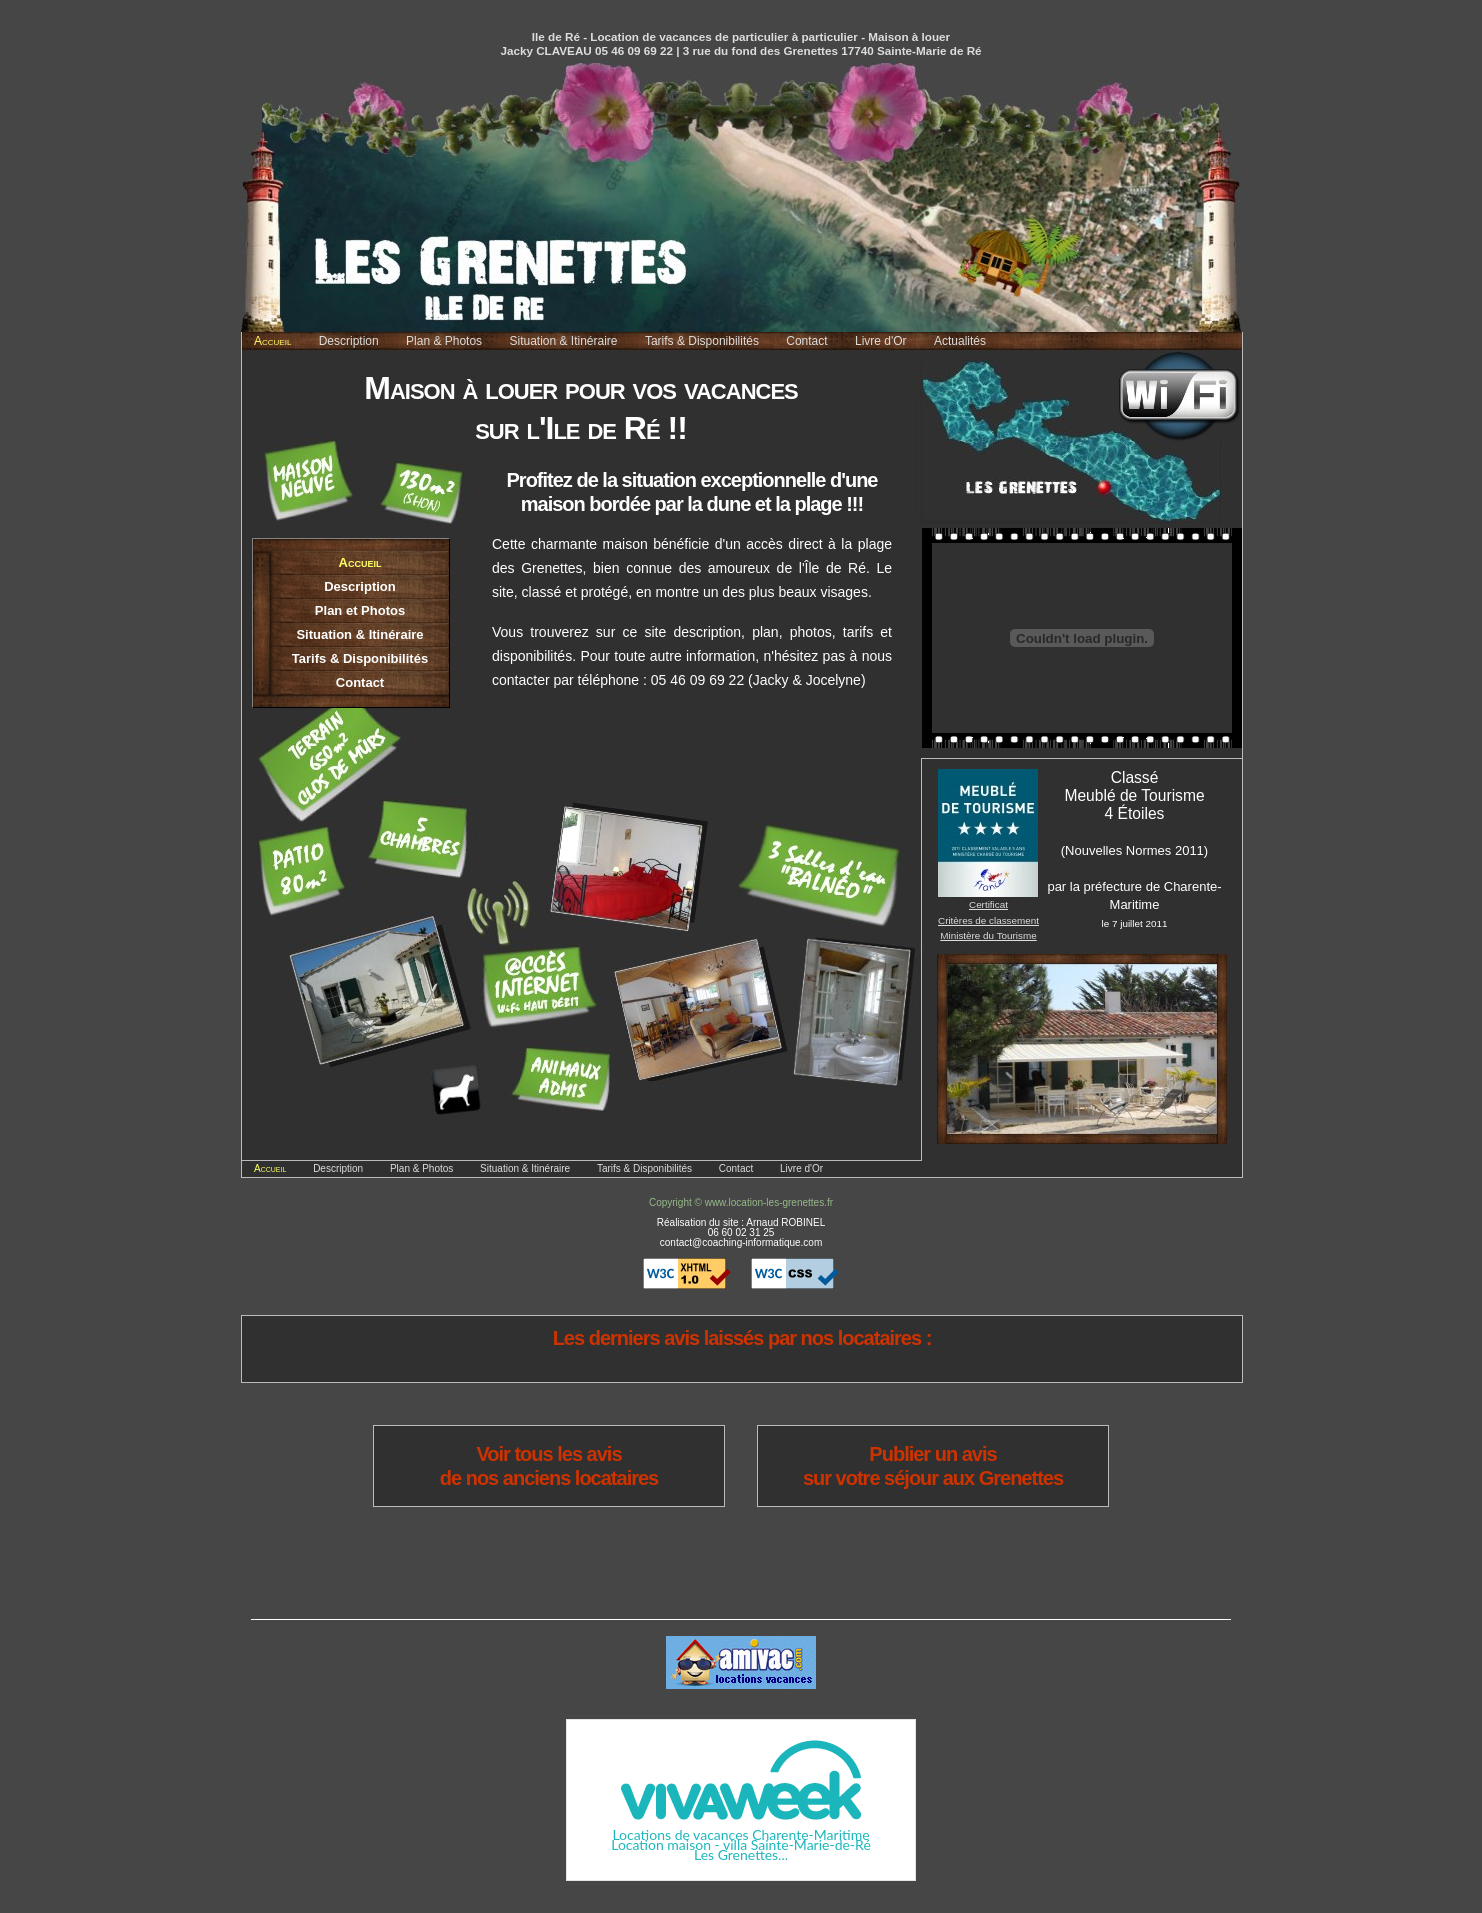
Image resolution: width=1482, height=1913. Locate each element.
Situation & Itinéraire (563, 341)
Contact (806, 341)
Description (349, 341)
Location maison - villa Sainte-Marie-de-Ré (741, 1844)
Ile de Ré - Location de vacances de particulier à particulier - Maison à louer (741, 36)
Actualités (960, 341)
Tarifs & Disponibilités (702, 341)
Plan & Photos (444, 341)
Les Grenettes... (741, 1854)
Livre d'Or (881, 341)
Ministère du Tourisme (988, 935)
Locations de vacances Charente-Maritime (740, 1834)
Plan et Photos (360, 610)
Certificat (988, 904)
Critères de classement (988, 920)
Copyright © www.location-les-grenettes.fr (741, 1202)
